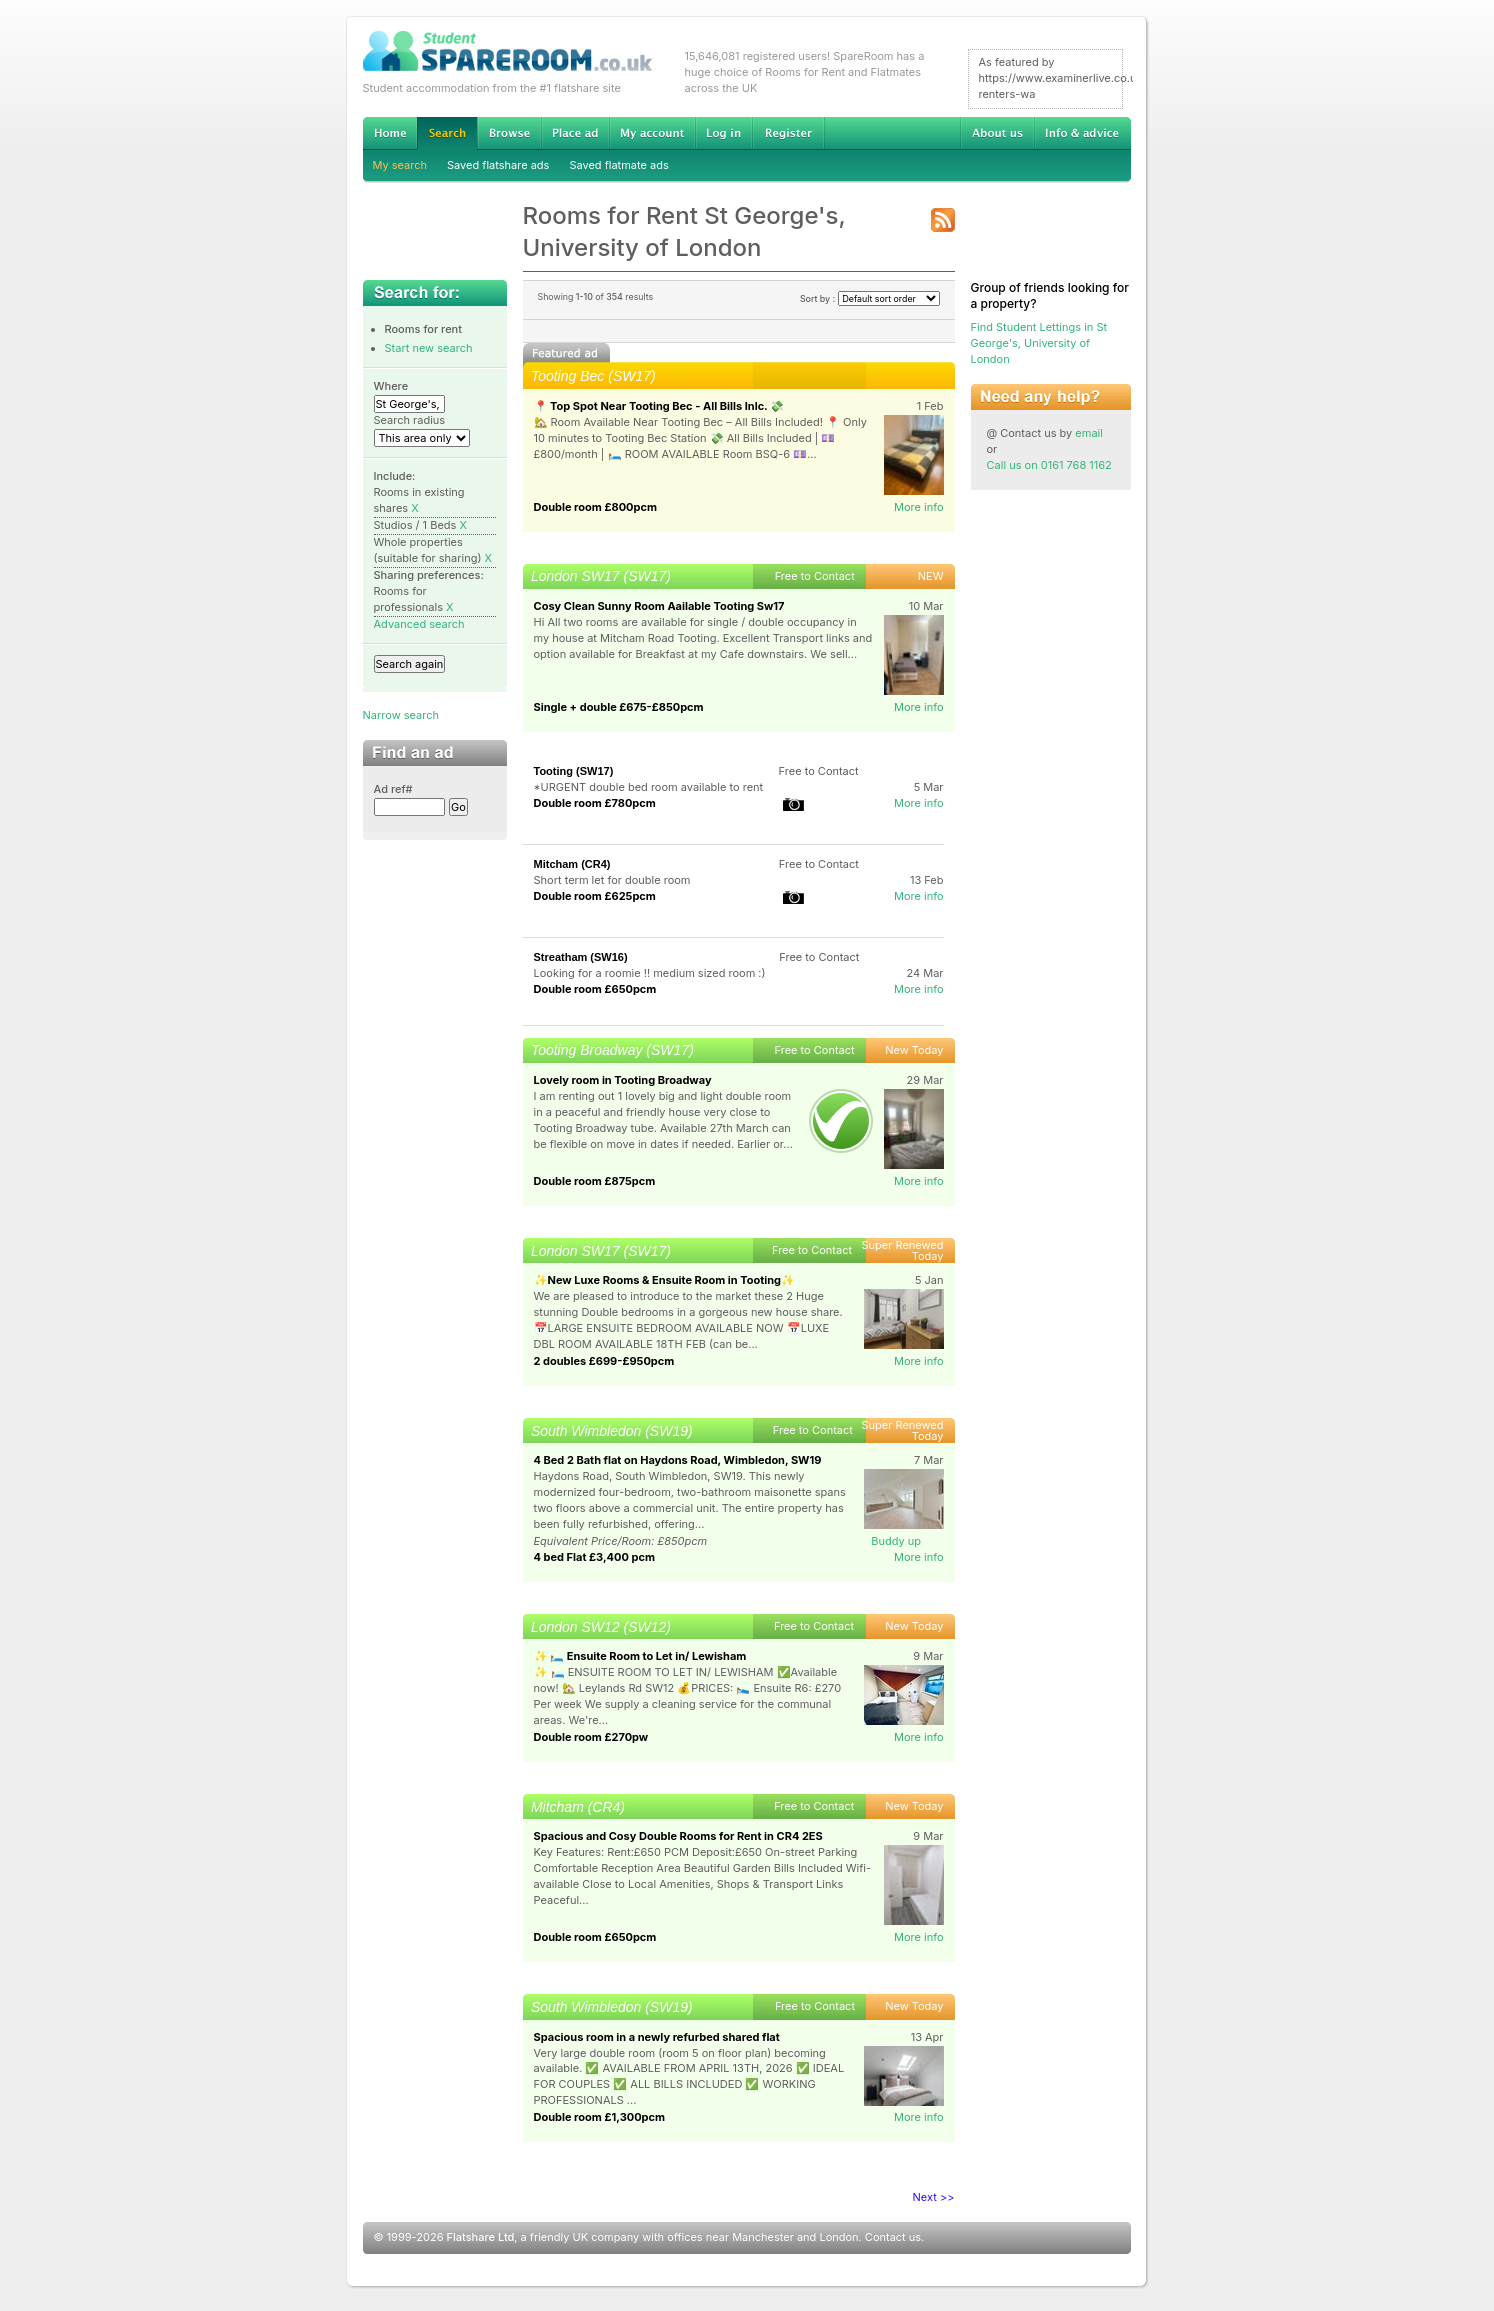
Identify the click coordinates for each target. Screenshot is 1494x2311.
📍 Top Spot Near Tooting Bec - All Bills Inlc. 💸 (659, 406)
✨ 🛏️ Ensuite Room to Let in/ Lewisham (640, 1656)
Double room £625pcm (595, 896)
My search (400, 165)
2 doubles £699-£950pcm (604, 1361)
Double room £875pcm (595, 1181)
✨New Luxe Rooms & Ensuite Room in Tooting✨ (665, 1280)
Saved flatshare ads (498, 165)
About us (997, 133)
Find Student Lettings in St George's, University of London (1039, 343)
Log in (723, 133)
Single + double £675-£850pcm (619, 707)
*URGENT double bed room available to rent (649, 787)
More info (919, 507)
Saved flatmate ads (618, 165)
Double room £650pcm (595, 989)
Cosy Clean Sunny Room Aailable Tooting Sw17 (659, 606)
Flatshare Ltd (481, 2237)
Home (390, 133)
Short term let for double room (612, 880)
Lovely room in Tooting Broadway (623, 1080)
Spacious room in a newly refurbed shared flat (657, 2037)
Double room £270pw (591, 1737)
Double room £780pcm (595, 803)
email (1089, 433)
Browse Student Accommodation (509, 133)
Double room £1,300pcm (600, 2117)
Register (788, 133)
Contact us (893, 2237)
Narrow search (401, 715)
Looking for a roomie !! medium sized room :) (650, 973)
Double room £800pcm (595, 507)
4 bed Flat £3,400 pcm (594, 1557)
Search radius (410, 420)
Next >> (934, 2197)
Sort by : (870, 298)
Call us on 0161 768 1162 (1049, 465)
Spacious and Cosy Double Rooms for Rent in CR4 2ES (678, 1836)
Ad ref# (393, 789)
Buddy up (896, 1541)
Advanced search (419, 624)
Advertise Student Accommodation (575, 133)
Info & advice (1082, 133)
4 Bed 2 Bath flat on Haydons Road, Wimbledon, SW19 (678, 1460)
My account (652, 133)
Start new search (429, 348)
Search (447, 133)
